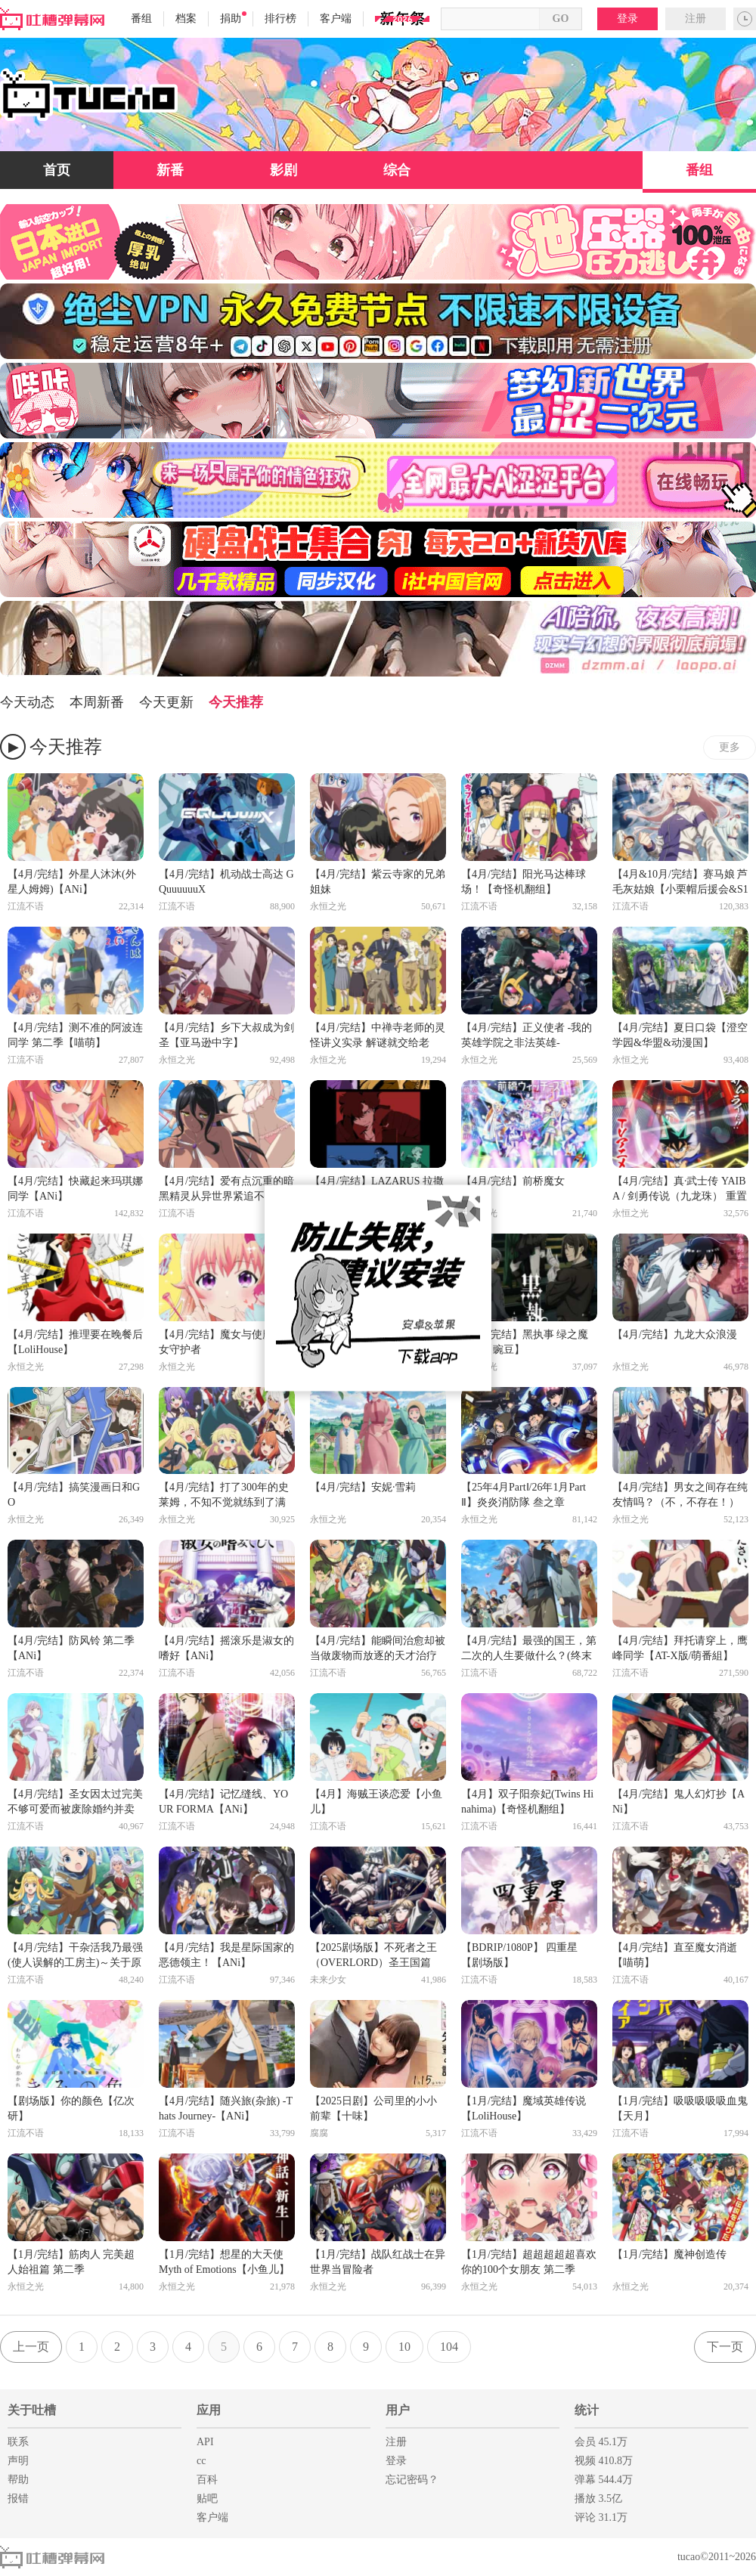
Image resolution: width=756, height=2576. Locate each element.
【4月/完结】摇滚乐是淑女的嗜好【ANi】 (226, 1648)
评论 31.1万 (601, 2517)
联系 (18, 2442)
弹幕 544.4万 (604, 2479)
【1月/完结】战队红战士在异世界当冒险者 (377, 2262)
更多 (729, 747)
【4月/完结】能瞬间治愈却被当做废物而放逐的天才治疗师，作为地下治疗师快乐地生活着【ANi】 (377, 1649)
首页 (56, 170)
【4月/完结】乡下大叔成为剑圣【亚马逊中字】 (226, 1035)
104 (449, 2346)
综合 (397, 170)
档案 (186, 18)
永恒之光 (328, 906)
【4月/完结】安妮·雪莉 (363, 1487)
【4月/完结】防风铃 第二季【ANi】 (71, 1648)
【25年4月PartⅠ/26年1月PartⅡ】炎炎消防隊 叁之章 (523, 1495)
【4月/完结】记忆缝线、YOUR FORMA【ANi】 (223, 1801)
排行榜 (280, 18)
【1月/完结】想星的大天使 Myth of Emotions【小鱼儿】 (224, 2262)
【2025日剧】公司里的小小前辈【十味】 (373, 2108)
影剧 (283, 170)
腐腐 (319, 2133)
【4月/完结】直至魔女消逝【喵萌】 (674, 1955)
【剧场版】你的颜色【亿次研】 (71, 2108)
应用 (209, 2410)
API (205, 2442)
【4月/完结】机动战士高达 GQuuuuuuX (226, 881)
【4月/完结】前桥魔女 (513, 1181)
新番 (170, 170)
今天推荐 (236, 702)
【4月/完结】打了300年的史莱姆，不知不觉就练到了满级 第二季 (224, 1496)
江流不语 (26, 906)
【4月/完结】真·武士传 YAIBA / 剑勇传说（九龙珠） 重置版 (679, 1189)
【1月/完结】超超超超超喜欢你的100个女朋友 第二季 (528, 2262)
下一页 (725, 2346)
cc (201, 2460)
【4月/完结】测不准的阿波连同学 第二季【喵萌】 (75, 1035)
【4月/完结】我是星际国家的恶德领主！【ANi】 (226, 1955)
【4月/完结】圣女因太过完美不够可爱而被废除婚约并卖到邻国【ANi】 (75, 1802)
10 (404, 2346)
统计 (587, 2410)
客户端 (336, 18)
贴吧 (207, 2498)
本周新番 (97, 702)
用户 (398, 2410)
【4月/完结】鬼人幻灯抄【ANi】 (678, 1801)
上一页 (31, 2346)
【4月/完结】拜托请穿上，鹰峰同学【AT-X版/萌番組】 (680, 1648)
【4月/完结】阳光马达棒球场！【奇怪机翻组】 (523, 881)
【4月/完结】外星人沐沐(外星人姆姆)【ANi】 (72, 881)
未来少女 (328, 1979)
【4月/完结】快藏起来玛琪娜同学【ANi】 (75, 1188)
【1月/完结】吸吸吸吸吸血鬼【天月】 (680, 2108)
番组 (141, 18)
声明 (18, 2460)
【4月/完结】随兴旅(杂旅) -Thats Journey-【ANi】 (226, 2108)
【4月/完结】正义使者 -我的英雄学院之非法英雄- (526, 1035)
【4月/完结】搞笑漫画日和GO (74, 1495)
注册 (695, 18)
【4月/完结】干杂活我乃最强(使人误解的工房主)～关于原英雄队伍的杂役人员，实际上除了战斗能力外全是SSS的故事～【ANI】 (75, 1956)
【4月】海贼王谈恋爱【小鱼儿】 (376, 1801)
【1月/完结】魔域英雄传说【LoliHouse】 (523, 2108)
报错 (18, 2498)
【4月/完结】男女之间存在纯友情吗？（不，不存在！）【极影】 (680, 1496)
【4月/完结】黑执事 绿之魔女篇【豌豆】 (524, 1342)
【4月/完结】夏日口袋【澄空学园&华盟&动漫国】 (680, 1035)
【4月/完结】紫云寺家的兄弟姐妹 (377, 881)
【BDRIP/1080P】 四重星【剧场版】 (519, 1955)
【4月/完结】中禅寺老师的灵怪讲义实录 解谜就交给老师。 (377, 1036)
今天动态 (27, 702)
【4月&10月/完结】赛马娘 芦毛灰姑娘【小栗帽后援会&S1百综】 (680, 882)
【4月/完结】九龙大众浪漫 (674, 1334)
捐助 (233, 17)
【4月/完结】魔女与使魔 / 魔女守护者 (225, 1342)
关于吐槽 (32, 2410)
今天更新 (166, 702)
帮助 (18, 2479)
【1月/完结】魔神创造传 (669, 2254)
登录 (627, 18)
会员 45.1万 (601, 2442)
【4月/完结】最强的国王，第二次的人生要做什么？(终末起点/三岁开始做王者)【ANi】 (528, 1649)
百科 (207, 2479)
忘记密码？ (412, 2479)
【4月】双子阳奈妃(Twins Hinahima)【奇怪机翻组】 (527, 1801)
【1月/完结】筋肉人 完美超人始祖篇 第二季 (71, 2262)
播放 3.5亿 (598, 2498)
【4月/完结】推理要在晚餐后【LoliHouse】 (75, 1342)
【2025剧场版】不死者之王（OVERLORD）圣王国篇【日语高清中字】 (373, 1956)
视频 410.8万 (604, 2460)
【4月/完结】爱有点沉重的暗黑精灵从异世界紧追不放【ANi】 (226, 1189)
